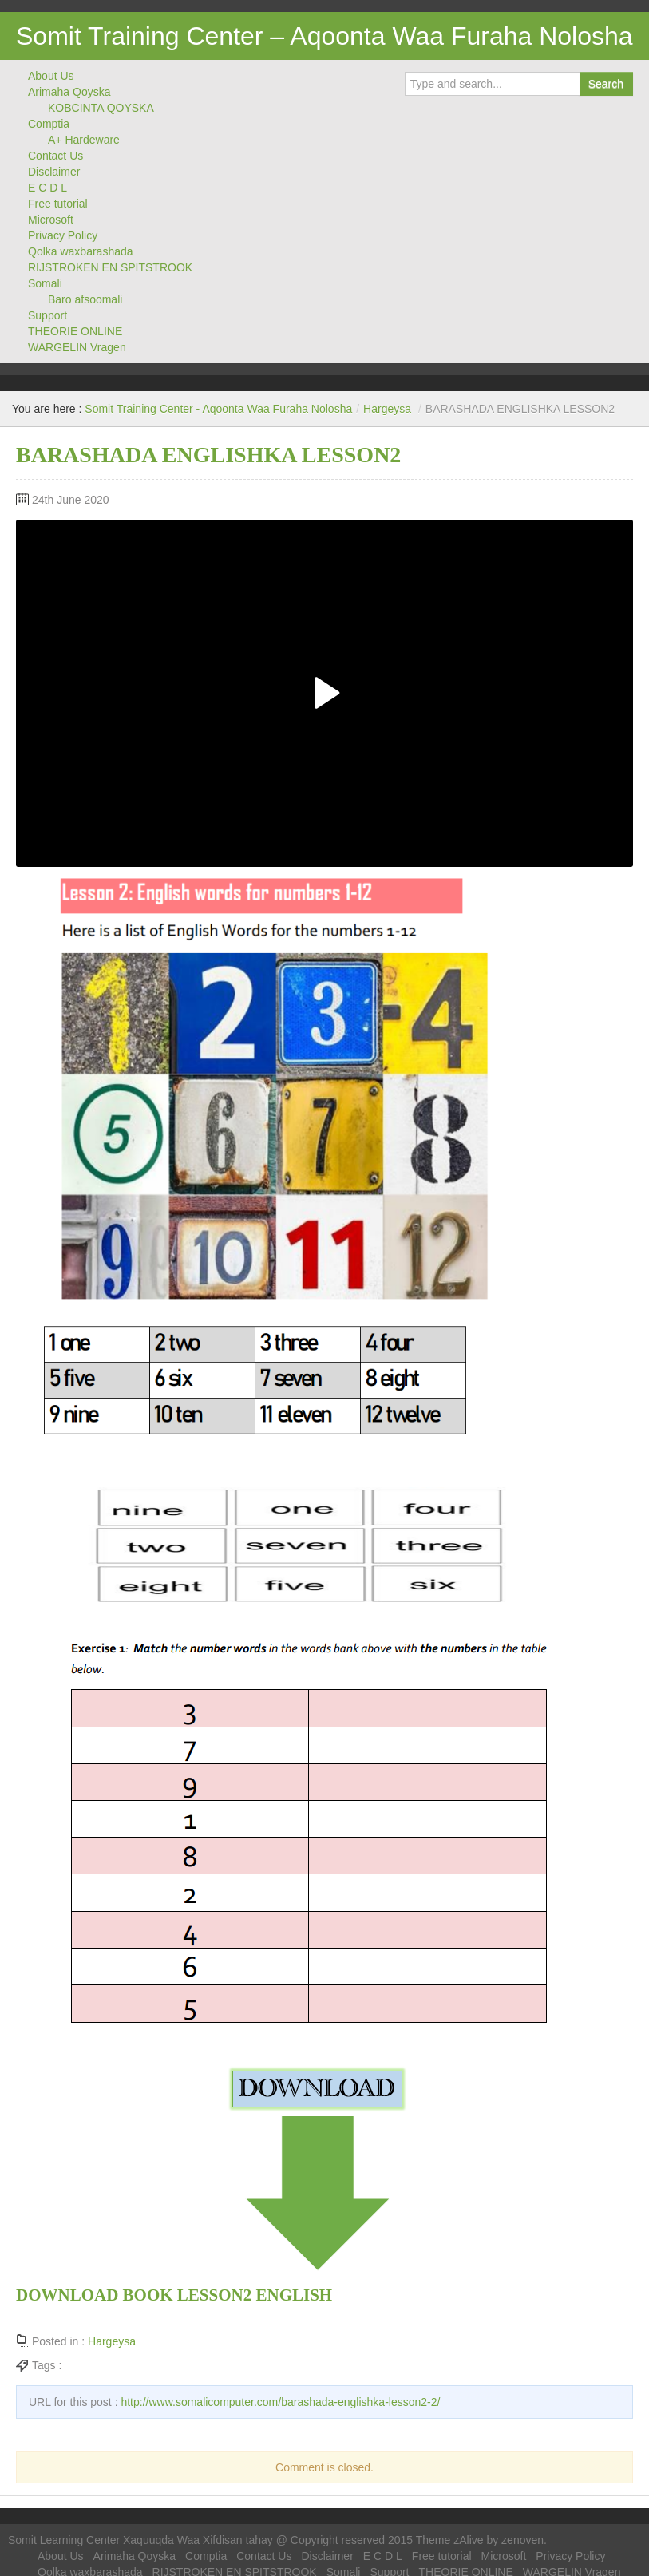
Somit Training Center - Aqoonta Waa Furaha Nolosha (218, 408)
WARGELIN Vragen (77, 347)
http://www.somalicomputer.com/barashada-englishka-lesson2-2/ (280, 2402)
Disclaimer (54, 171)
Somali (45, 283)
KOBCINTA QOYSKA (101, 107)
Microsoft (50, 219)
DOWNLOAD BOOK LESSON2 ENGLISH (174, 2295)
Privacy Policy (62, 235)
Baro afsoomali (85, 299)
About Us (51, 75)
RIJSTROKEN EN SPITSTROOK (110, 267)
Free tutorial (58, 203)
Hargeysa (387, 408)
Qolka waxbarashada (80, 251)
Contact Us (55, 155)
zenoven (522, 2540)
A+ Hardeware (84, 139)
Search (605, 83)
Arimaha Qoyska (69, 91)
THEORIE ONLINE (75, 331)
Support (47, 315)
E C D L (47, 187)
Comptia (48, 123)
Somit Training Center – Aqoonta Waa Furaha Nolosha (324, 36)
